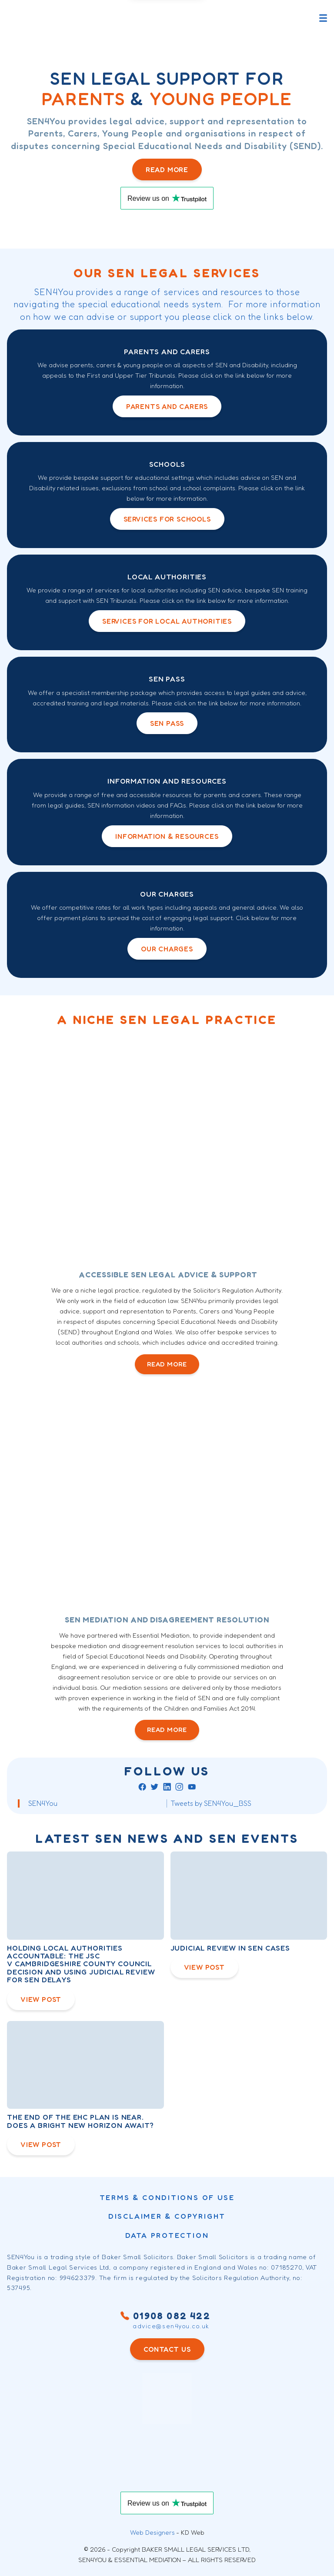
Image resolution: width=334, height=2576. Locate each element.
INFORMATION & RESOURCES (166, 836)
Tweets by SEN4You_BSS (210, 1803)
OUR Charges (167, 948)
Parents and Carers (167, 406)
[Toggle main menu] (323, 18)
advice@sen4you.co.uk (171, 2326)
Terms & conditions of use (167, 2197)
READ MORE (167, 1364)
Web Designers (152, 2532)
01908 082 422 (167, 2316)
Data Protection (167, 2235)
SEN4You (42, 1803)
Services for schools (167, 519)
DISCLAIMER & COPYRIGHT (167, 2216)
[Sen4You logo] (40, 18)
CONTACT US (167, 2349)
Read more (167, 169)
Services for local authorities (167, 621)
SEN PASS (167, 723)
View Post (40, 1999)
